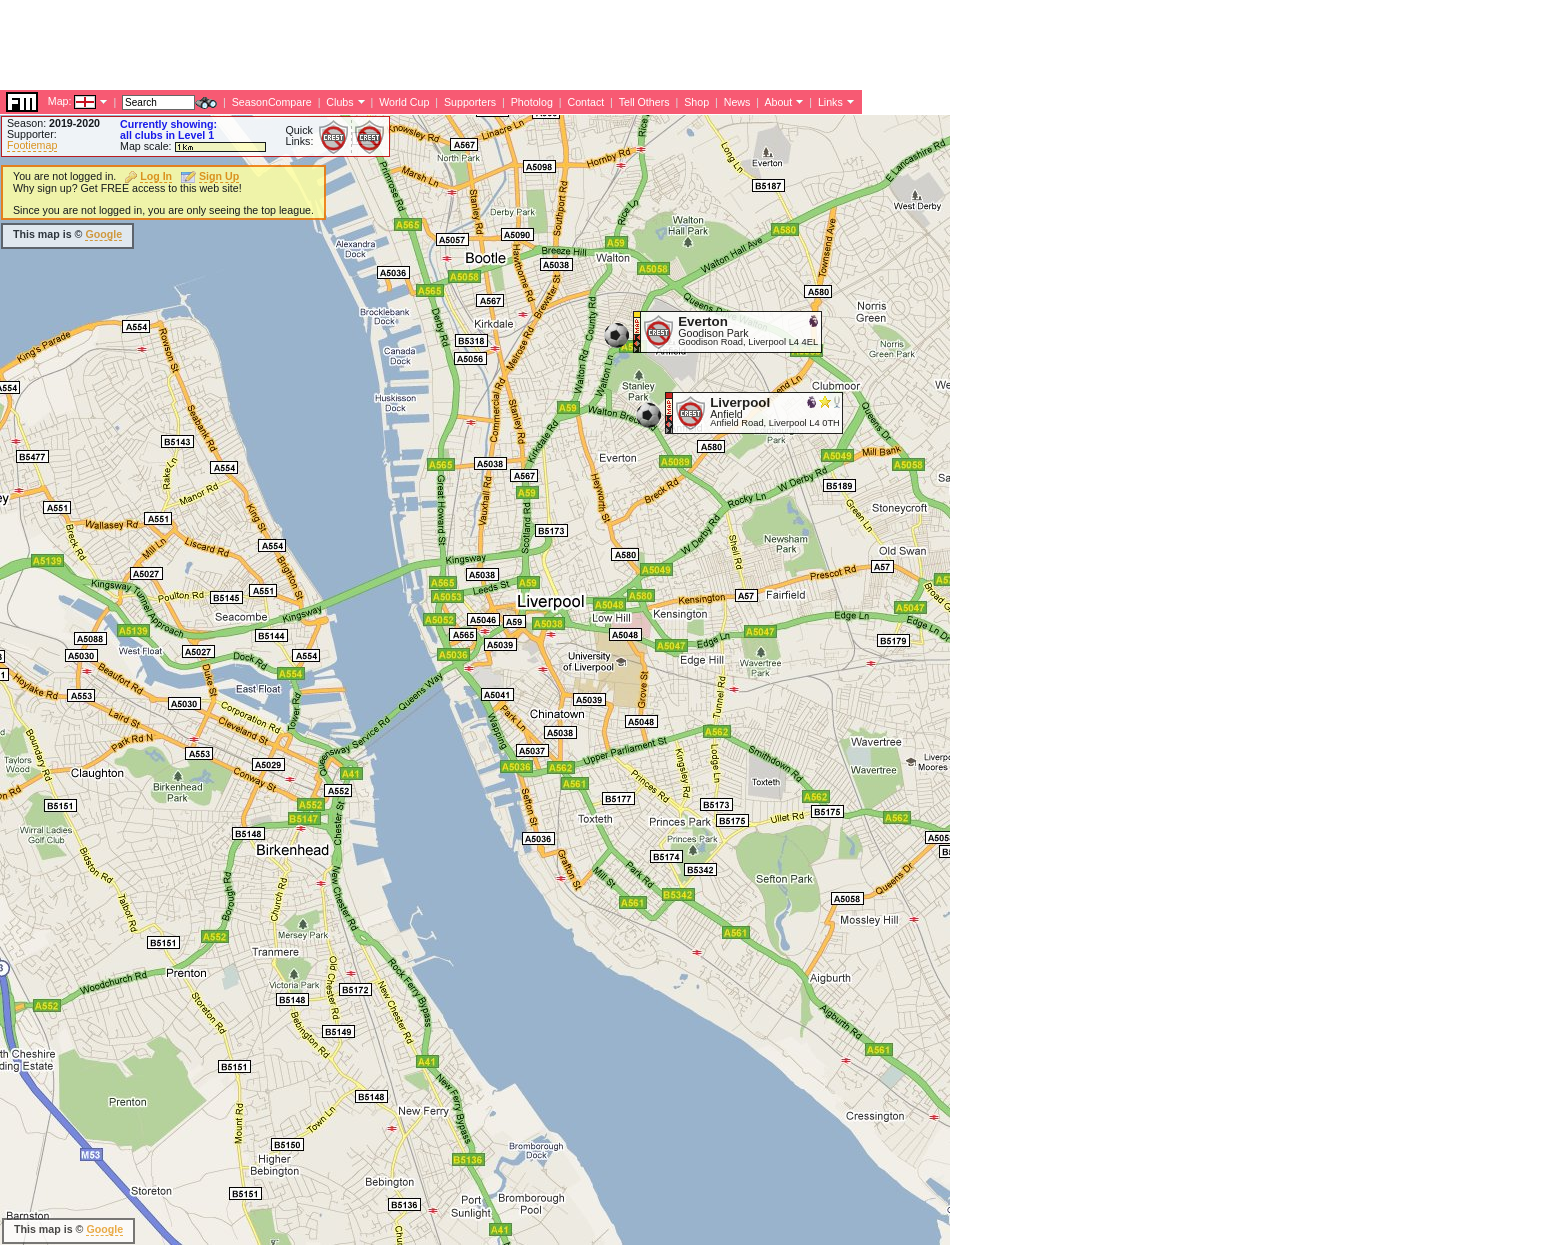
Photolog (532, 102)
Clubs (339, 102)
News (737, 102)
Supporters (470, 102)
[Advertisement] (364, 45)
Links (830, 102)
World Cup (404, 102)
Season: (53, 123)
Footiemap (32, 145)
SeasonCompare (272, 102)
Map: (60, 101)
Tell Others (644, 102)
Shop (696, 102)
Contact (585, 102)
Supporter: (32, 134)
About (778, 102)
